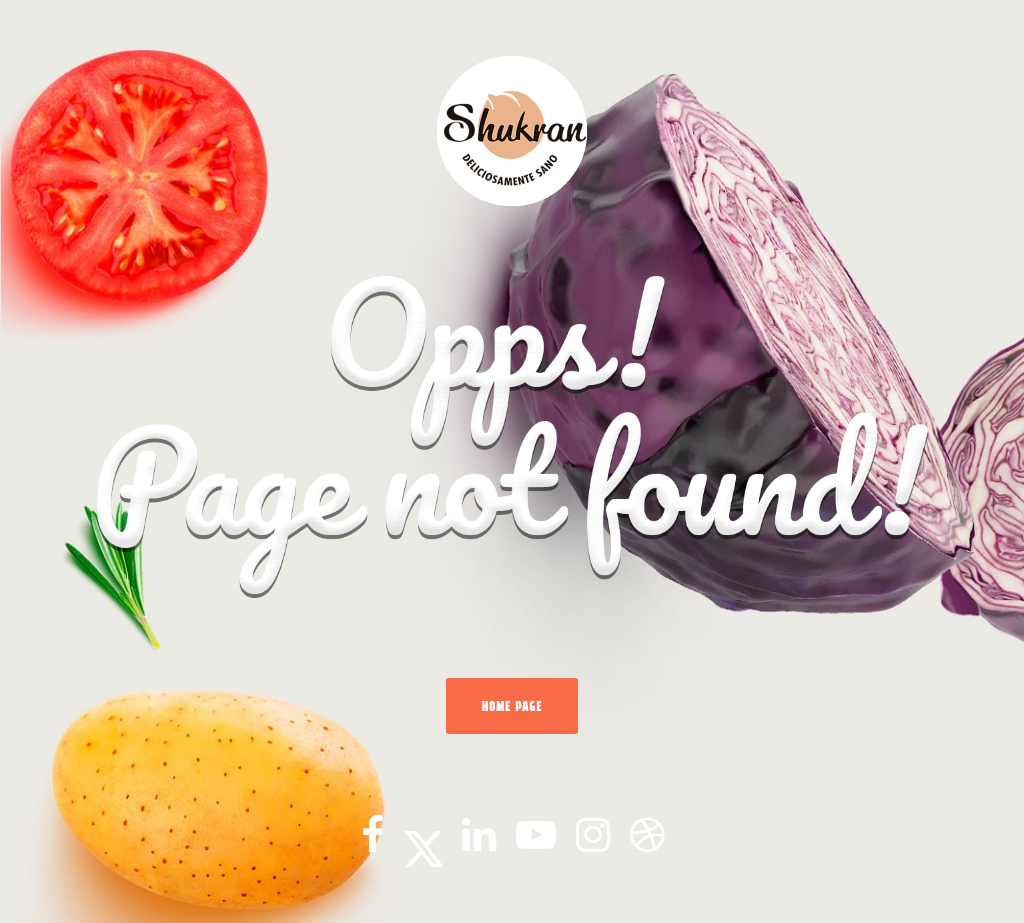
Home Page (512, 706)
